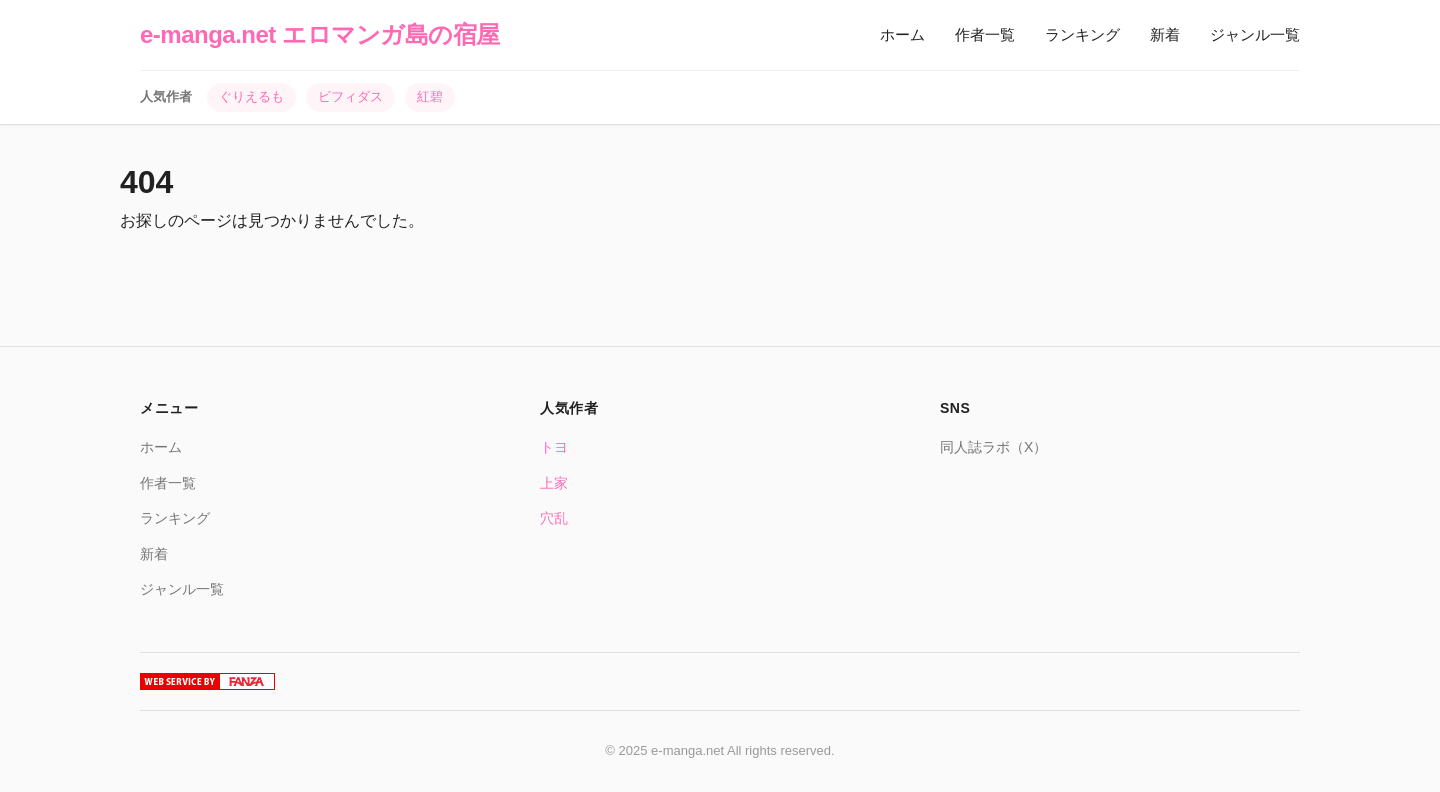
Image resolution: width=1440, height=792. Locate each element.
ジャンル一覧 (1255, 34)
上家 (554, 483)
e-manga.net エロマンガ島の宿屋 (320, 34)
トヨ (554, 447)
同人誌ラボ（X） (993, 447)
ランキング (1082, 34)
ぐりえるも (251, 96)
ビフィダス (350, 96)
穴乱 (554, 518)
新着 (1165, 34)
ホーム (902, 34)
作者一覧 (985, 34)
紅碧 (430, 96)
